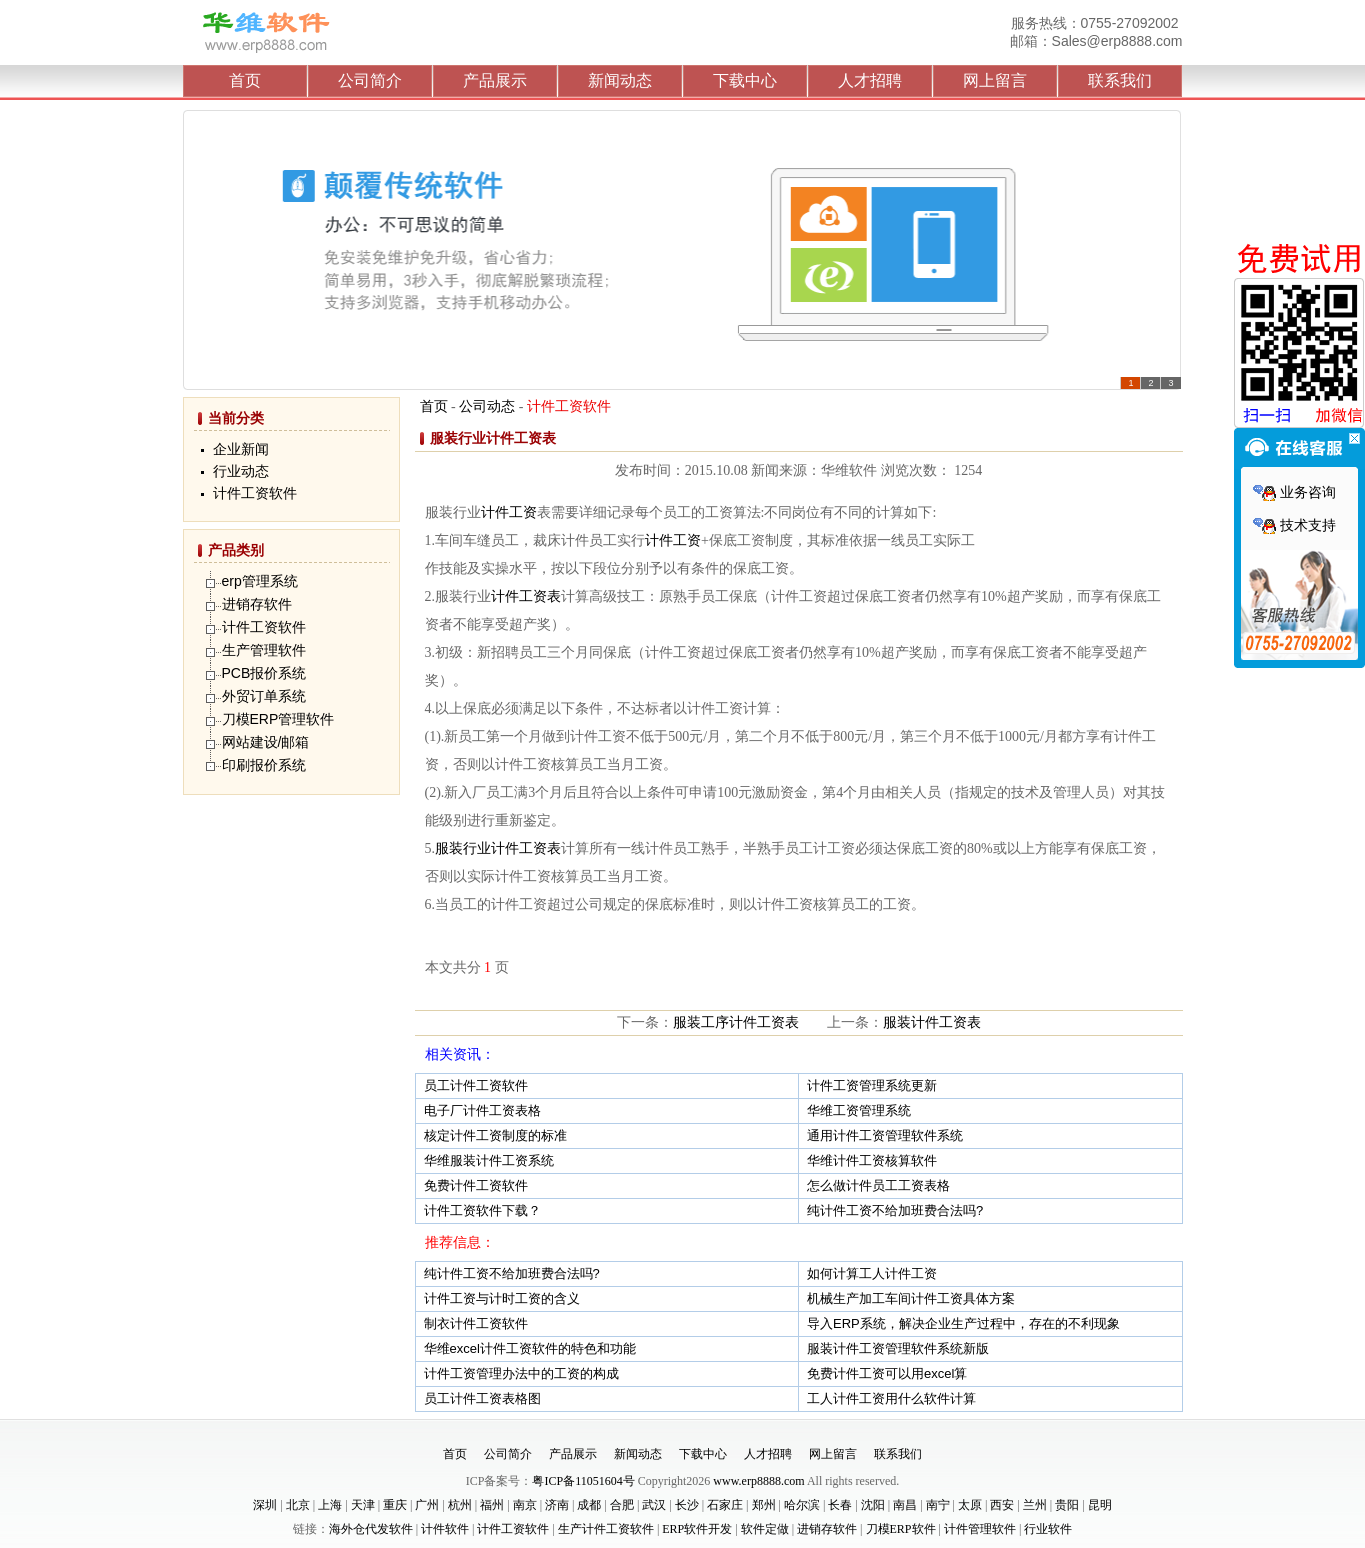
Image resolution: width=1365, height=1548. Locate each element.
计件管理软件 (980, 1529)
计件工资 (509, 512)
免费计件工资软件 (476, 1185)
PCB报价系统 (264, 673)
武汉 (654, 1505)
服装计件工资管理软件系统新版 (898, 1348)
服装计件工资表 (932, 1022)
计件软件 (445, 1529)
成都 (589, 1505)
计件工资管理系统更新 (872, 1085)
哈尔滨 (802, 1505)
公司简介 (370, 80)
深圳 (265, 1505)
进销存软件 (257, 604)
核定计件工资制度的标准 (495, 1135)
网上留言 (995, 80)
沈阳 (873, 1505)
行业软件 (1048, 1529)
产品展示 (495, 80)
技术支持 (1294, 525)
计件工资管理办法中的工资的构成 (521, 1373)
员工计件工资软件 (476, 1085)
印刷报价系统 (264, 765)
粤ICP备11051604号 (583, 1481)
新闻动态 (620, 80)
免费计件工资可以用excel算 (887, 1373)
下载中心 (745, 80)
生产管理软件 (264, 650)
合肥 (622, 1505)
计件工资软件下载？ (482, 1210)
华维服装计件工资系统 (489, 1160)
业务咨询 (1294, 492)
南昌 (905, 1505)
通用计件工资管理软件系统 (885, 1135)
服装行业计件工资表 (498, 848)
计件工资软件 (255, 493)
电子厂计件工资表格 (482, 1110)
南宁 (938, 1505)
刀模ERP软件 (901, 1529)
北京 (298, 1505)
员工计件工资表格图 (482, 1398)
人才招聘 (870, 80)
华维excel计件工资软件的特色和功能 (530, 1348)
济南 (557, 1505)
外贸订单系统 (264, 696)
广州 (427, 1505)
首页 (245, 80)
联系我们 (1120, 80)
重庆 (395, 1505)
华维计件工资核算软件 (872, 1160)
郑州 (764, 1505)
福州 (492, 1505)
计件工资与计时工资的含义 (502, 1298)
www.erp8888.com (758, 1481)
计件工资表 (526, 596)
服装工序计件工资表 (736, 1022)
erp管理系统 (260, 581)
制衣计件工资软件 (476, 1323)
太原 (970, 1505)
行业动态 (241, 471)
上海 (330, 1505)
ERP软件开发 (697, 1529)
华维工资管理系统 (859, 1110)
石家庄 (725, 1505)
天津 (363, 1505)
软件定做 (765, 1529)
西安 (1002, 1505)
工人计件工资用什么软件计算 (891, 1398)
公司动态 (487, 406)
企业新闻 (241, 449)
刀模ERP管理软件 (278, 719)
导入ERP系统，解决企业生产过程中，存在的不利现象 (963, 1323)
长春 (840, 1505)
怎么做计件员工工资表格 (878, 1185)
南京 (525, 1505)
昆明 (1100, 1505)
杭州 (460, 1505)
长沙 (687, 1505)
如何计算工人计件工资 (872, 1273)
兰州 (1035, 1505)
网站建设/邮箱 (266, 742)
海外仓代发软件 (371, 1529)
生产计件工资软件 (606, 1529)
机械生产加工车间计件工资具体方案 (911, 1298)
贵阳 (1067, 1505)
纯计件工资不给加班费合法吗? (895, 1210)
